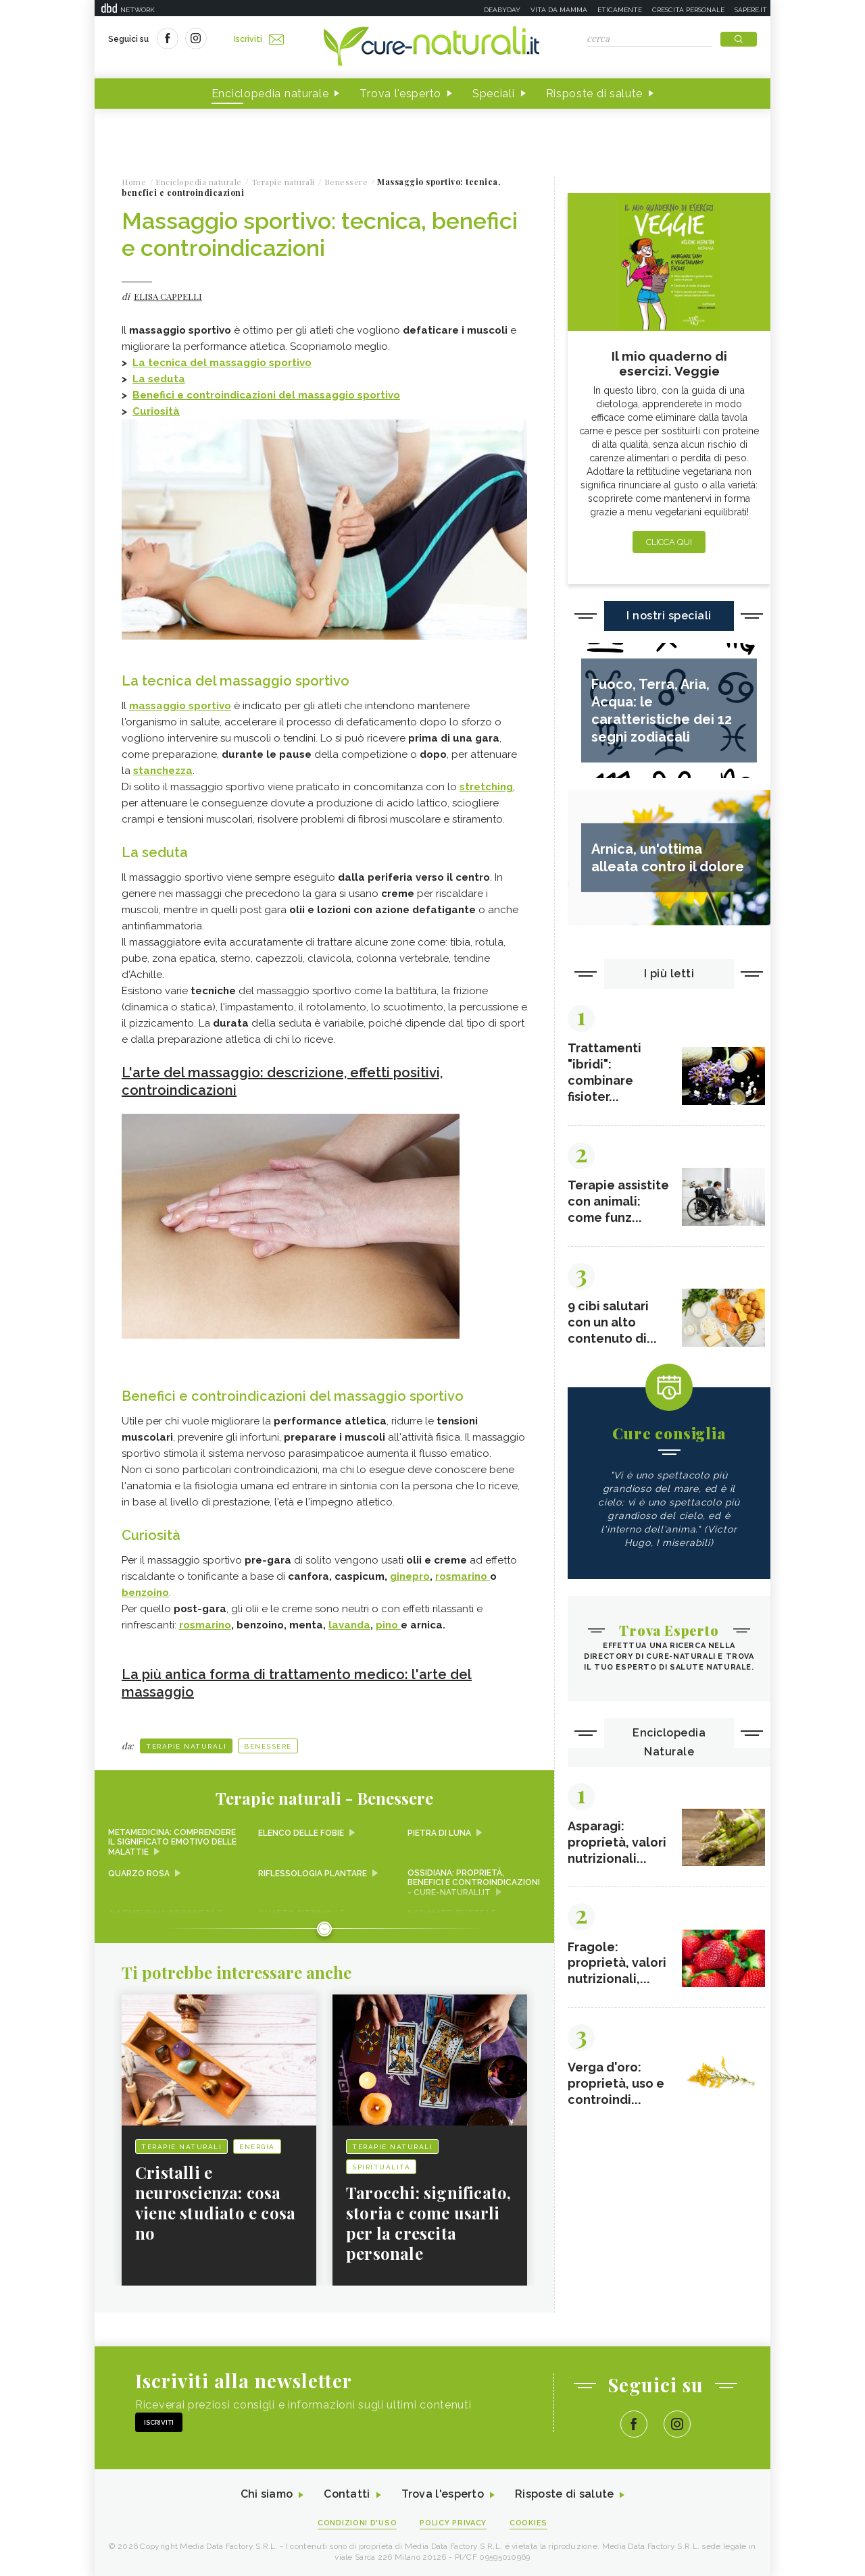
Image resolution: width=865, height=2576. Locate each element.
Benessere (268, 1746)
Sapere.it (751, 10)
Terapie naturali (186, 1746)
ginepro (410, 1576)
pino (388, 1625)
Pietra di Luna (439, 1833)
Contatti (347, 2494)
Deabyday (502, 10)
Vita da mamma (558, 10)
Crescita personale (688, 10)
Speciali (493, 93)
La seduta (158, 379)
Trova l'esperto (400, 93)
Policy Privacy (453, 2523)
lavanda (349, 1625)
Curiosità (156, 411)
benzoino (145, 1593)
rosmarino (462, 1576)
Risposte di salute (594, 93)
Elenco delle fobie (301, 1833)
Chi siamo (266, 2494)
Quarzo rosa (139, 1873)
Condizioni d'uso (357, 2523)
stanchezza (163, 771)
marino (213, 1625)
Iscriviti (259, 39)
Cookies (529, 2523)
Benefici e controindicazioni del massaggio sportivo (266, 395)
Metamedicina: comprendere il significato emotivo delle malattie (172, 1842)
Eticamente (619, 10)
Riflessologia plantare (312, 1873)
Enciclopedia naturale (270, 93)
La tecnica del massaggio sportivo (222, 363)
